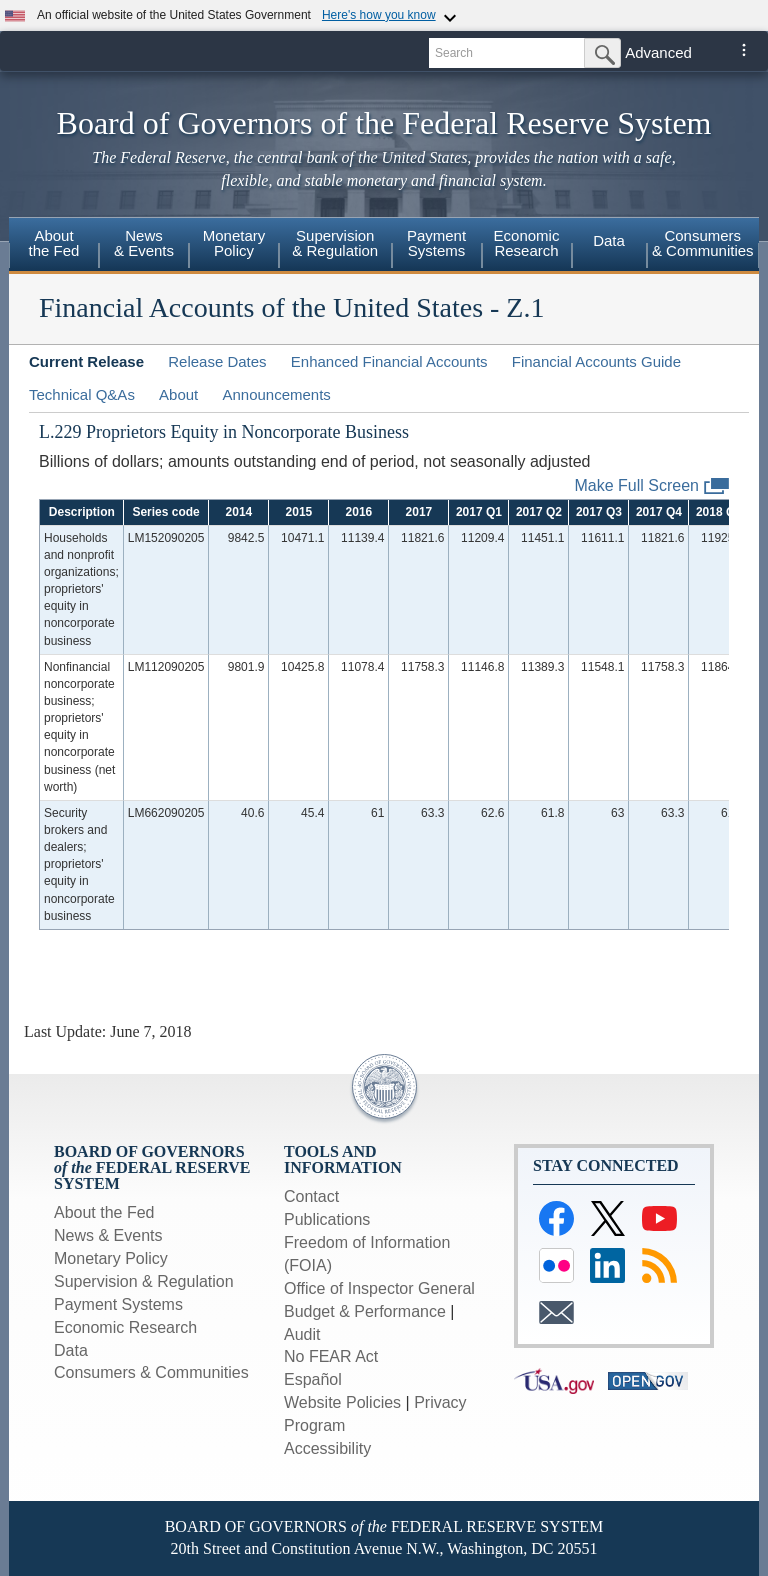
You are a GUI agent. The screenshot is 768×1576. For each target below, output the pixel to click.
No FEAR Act (331, 1356)
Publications (327, 1219)
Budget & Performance (365, 1311)
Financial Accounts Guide (596, 361)
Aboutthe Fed (54, 243)
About (178, 394)
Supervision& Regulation (335, 243)
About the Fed (104, 1212)
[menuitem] (54, 246)
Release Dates (217, 361)
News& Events (144, 243)
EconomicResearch (527, 243)
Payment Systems (118, 1304)
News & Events (108, 1235)
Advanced (658, 52)
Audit (302, 1334)
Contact (311, 1196)
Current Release (86, 361)
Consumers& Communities (703, 243)
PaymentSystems (436, 243)
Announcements (276, 394)
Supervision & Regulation (144, 1281)
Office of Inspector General (379, 1288)
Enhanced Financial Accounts (389, 361)
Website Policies (342, 1402)
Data (609, 240)
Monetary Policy (111, 1258)
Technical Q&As (82, 394)
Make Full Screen (652, 486)
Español (313, 1379)
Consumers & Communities (151, 1372)
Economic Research (125, 1327)
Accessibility (327, 1448)
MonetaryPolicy (234, 243)
